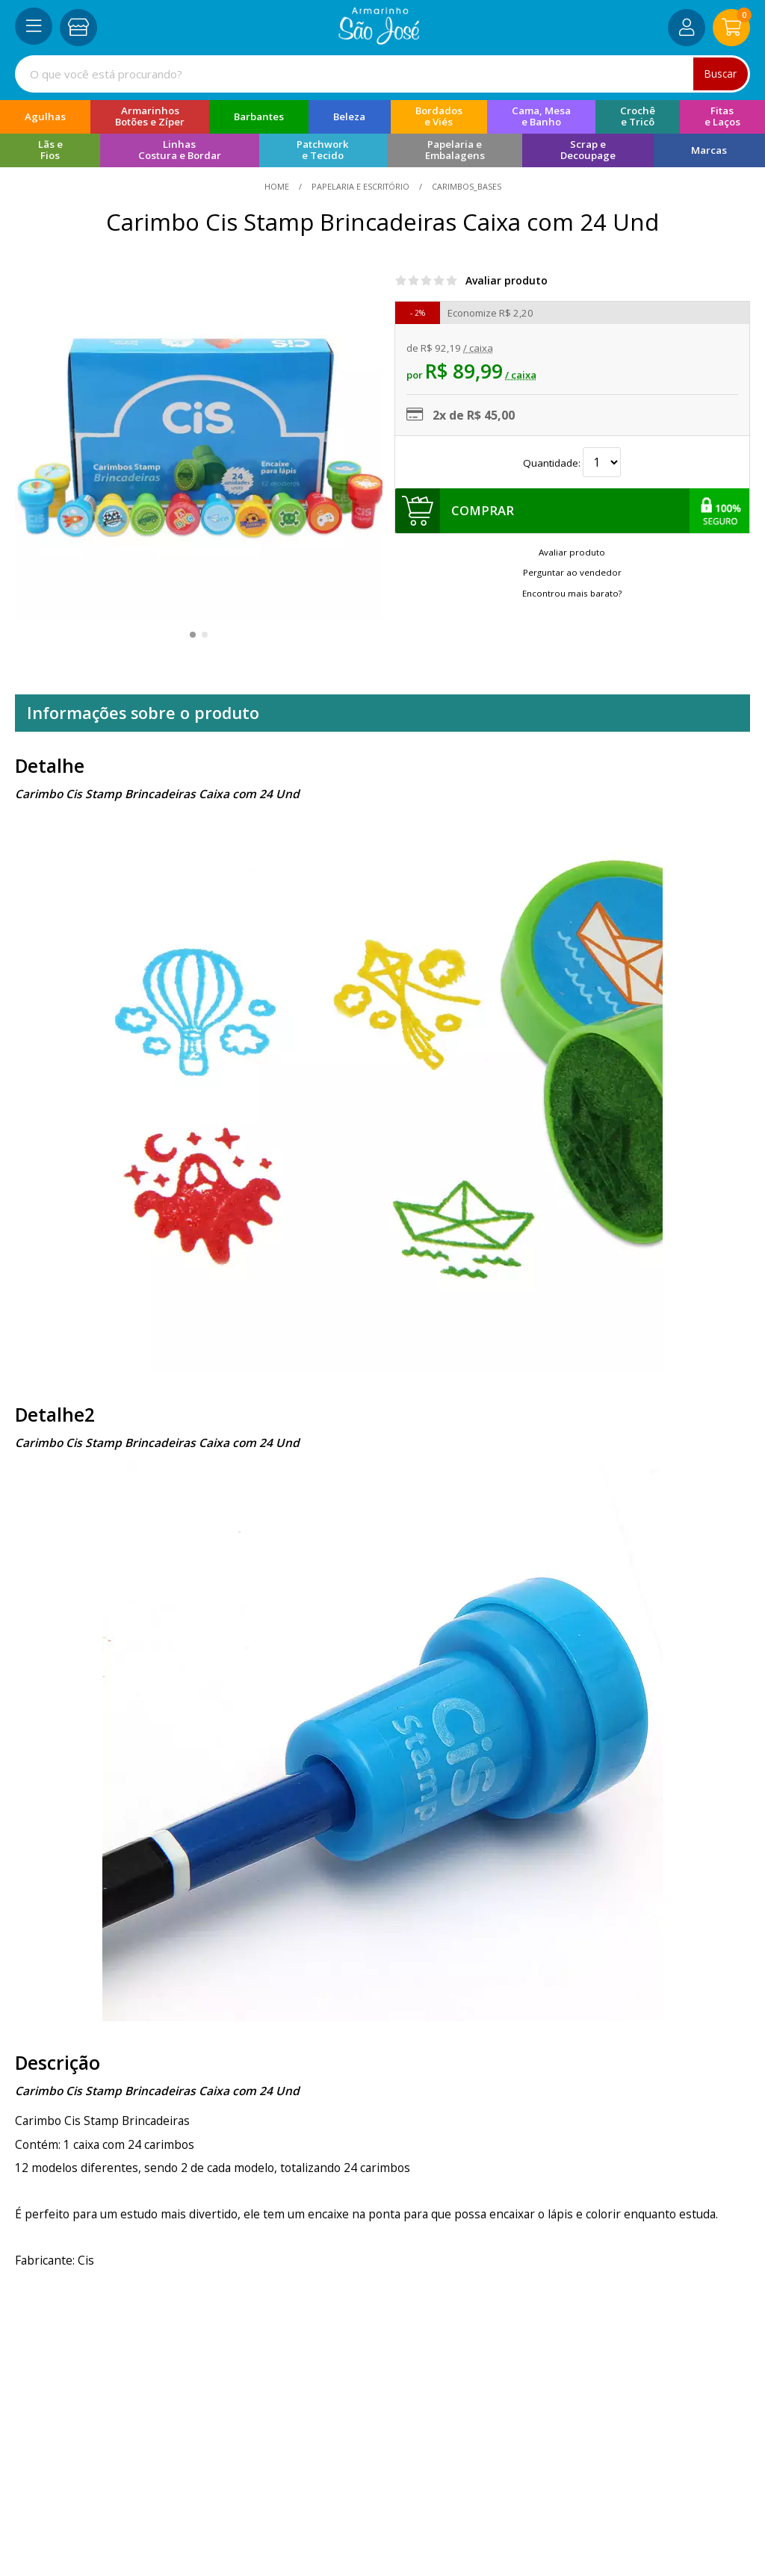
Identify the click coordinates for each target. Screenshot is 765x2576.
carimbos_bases (465, 186)
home (277, 186)
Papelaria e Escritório (360, 186)
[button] (193, 635)
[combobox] (382, 74)
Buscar (720, 73)
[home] (379, 40)
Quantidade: (572, 463)
